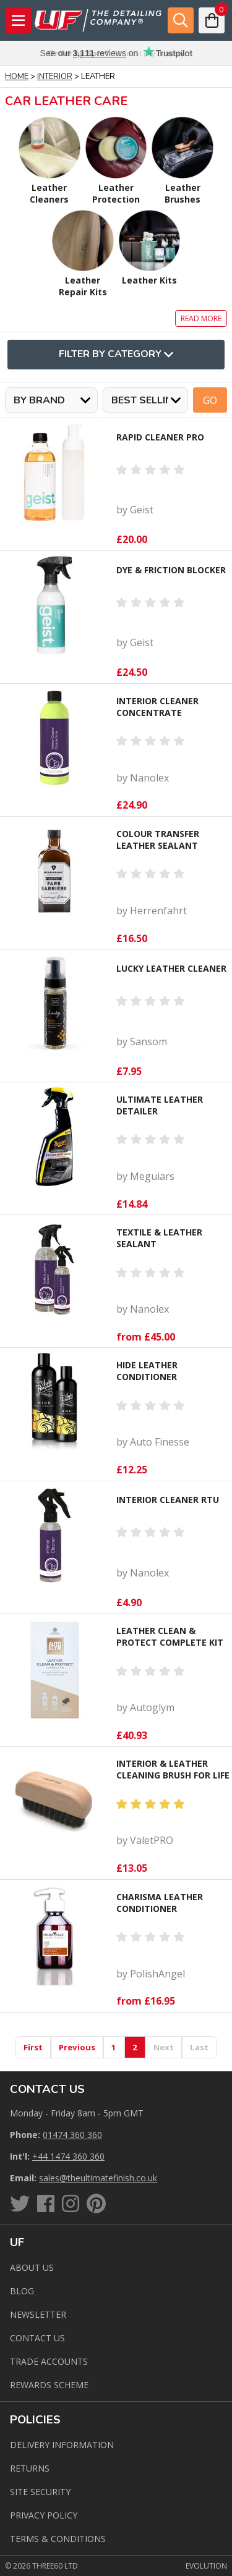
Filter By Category (116, 354)
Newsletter (38, 2314)
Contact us (37, 2338)
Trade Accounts (49, 2361)
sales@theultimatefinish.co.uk (98, 2178)
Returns (29, 2468)
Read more (201, 318)
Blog (22, 2291)
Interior (54, 76)
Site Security (40, 2492)
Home (16, 76)
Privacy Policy (43, 2515)
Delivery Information (62, 2445)
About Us (32, 2267)
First (33, 2047)
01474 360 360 (72, 2134)
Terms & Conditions (58, 2538)
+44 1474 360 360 (68, 2156)
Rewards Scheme (49, 2385)
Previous (77, 2047)
